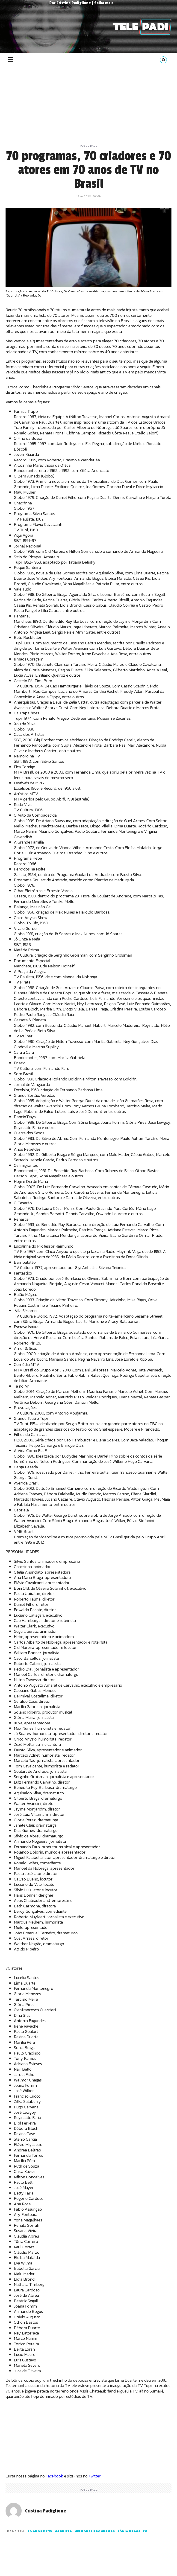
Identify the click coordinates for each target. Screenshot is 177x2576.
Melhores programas (94, 2531)
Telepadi (142, 26)
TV (145, 2531)
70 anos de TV (40, 2531)
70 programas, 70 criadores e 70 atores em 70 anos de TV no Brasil (88, 169)
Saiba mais (103, 3)
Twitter (94, 2476)
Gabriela (63, 2531)
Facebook (55, 2476)
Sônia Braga (129, 2531)
